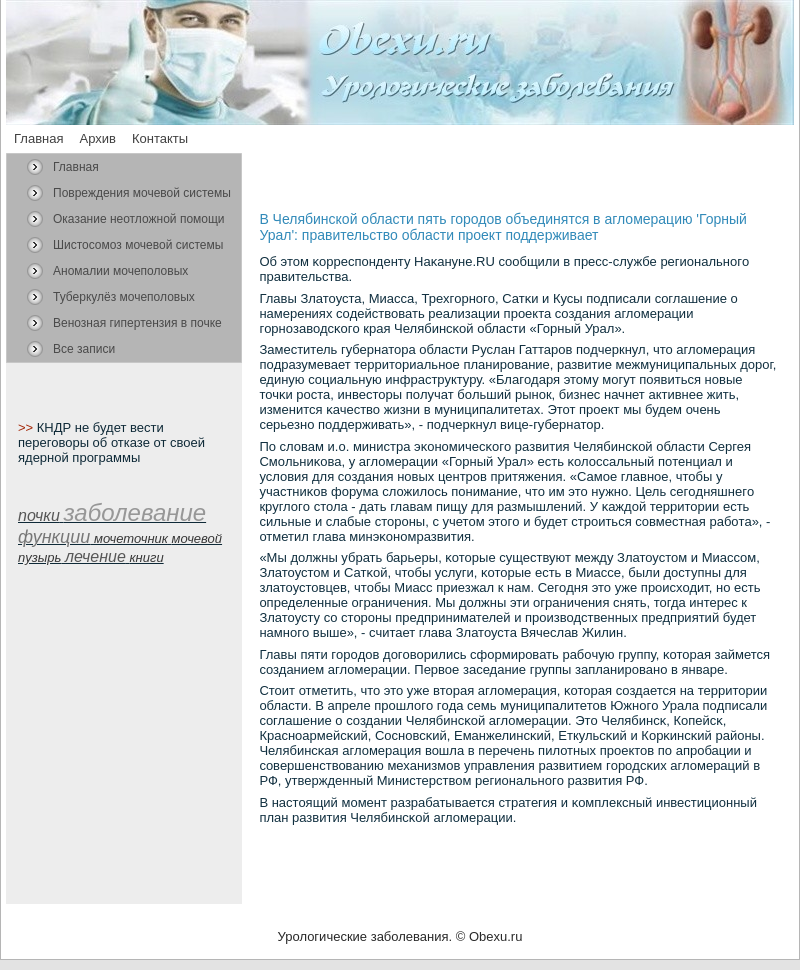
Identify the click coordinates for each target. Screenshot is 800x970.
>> (27, 427)
